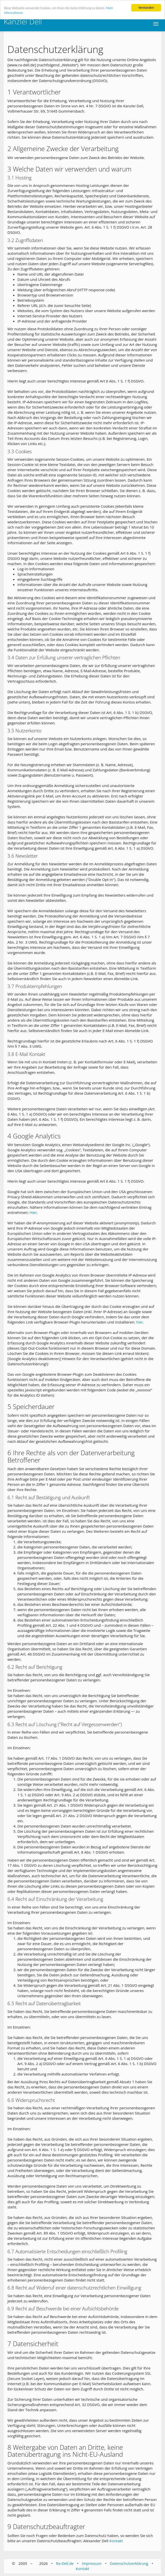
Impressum (91, 2563)
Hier (33, 1212)
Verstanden (146, 7)
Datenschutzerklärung (129, 2563)
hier (139, 1322)
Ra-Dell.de (65, 2563)
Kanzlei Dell (23, 21)
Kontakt (116, 2540)
